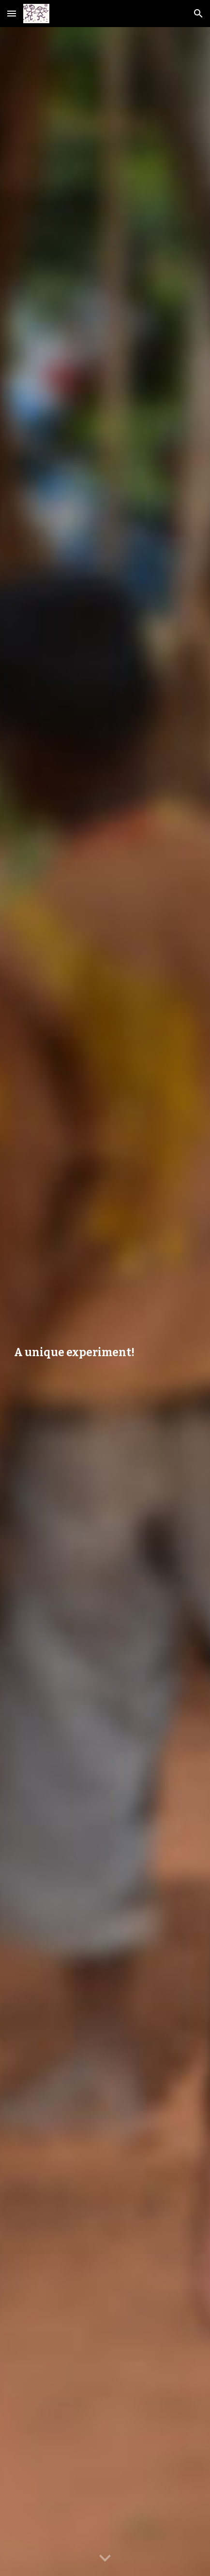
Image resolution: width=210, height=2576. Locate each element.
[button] (11, 13)
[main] (105, 1301)
